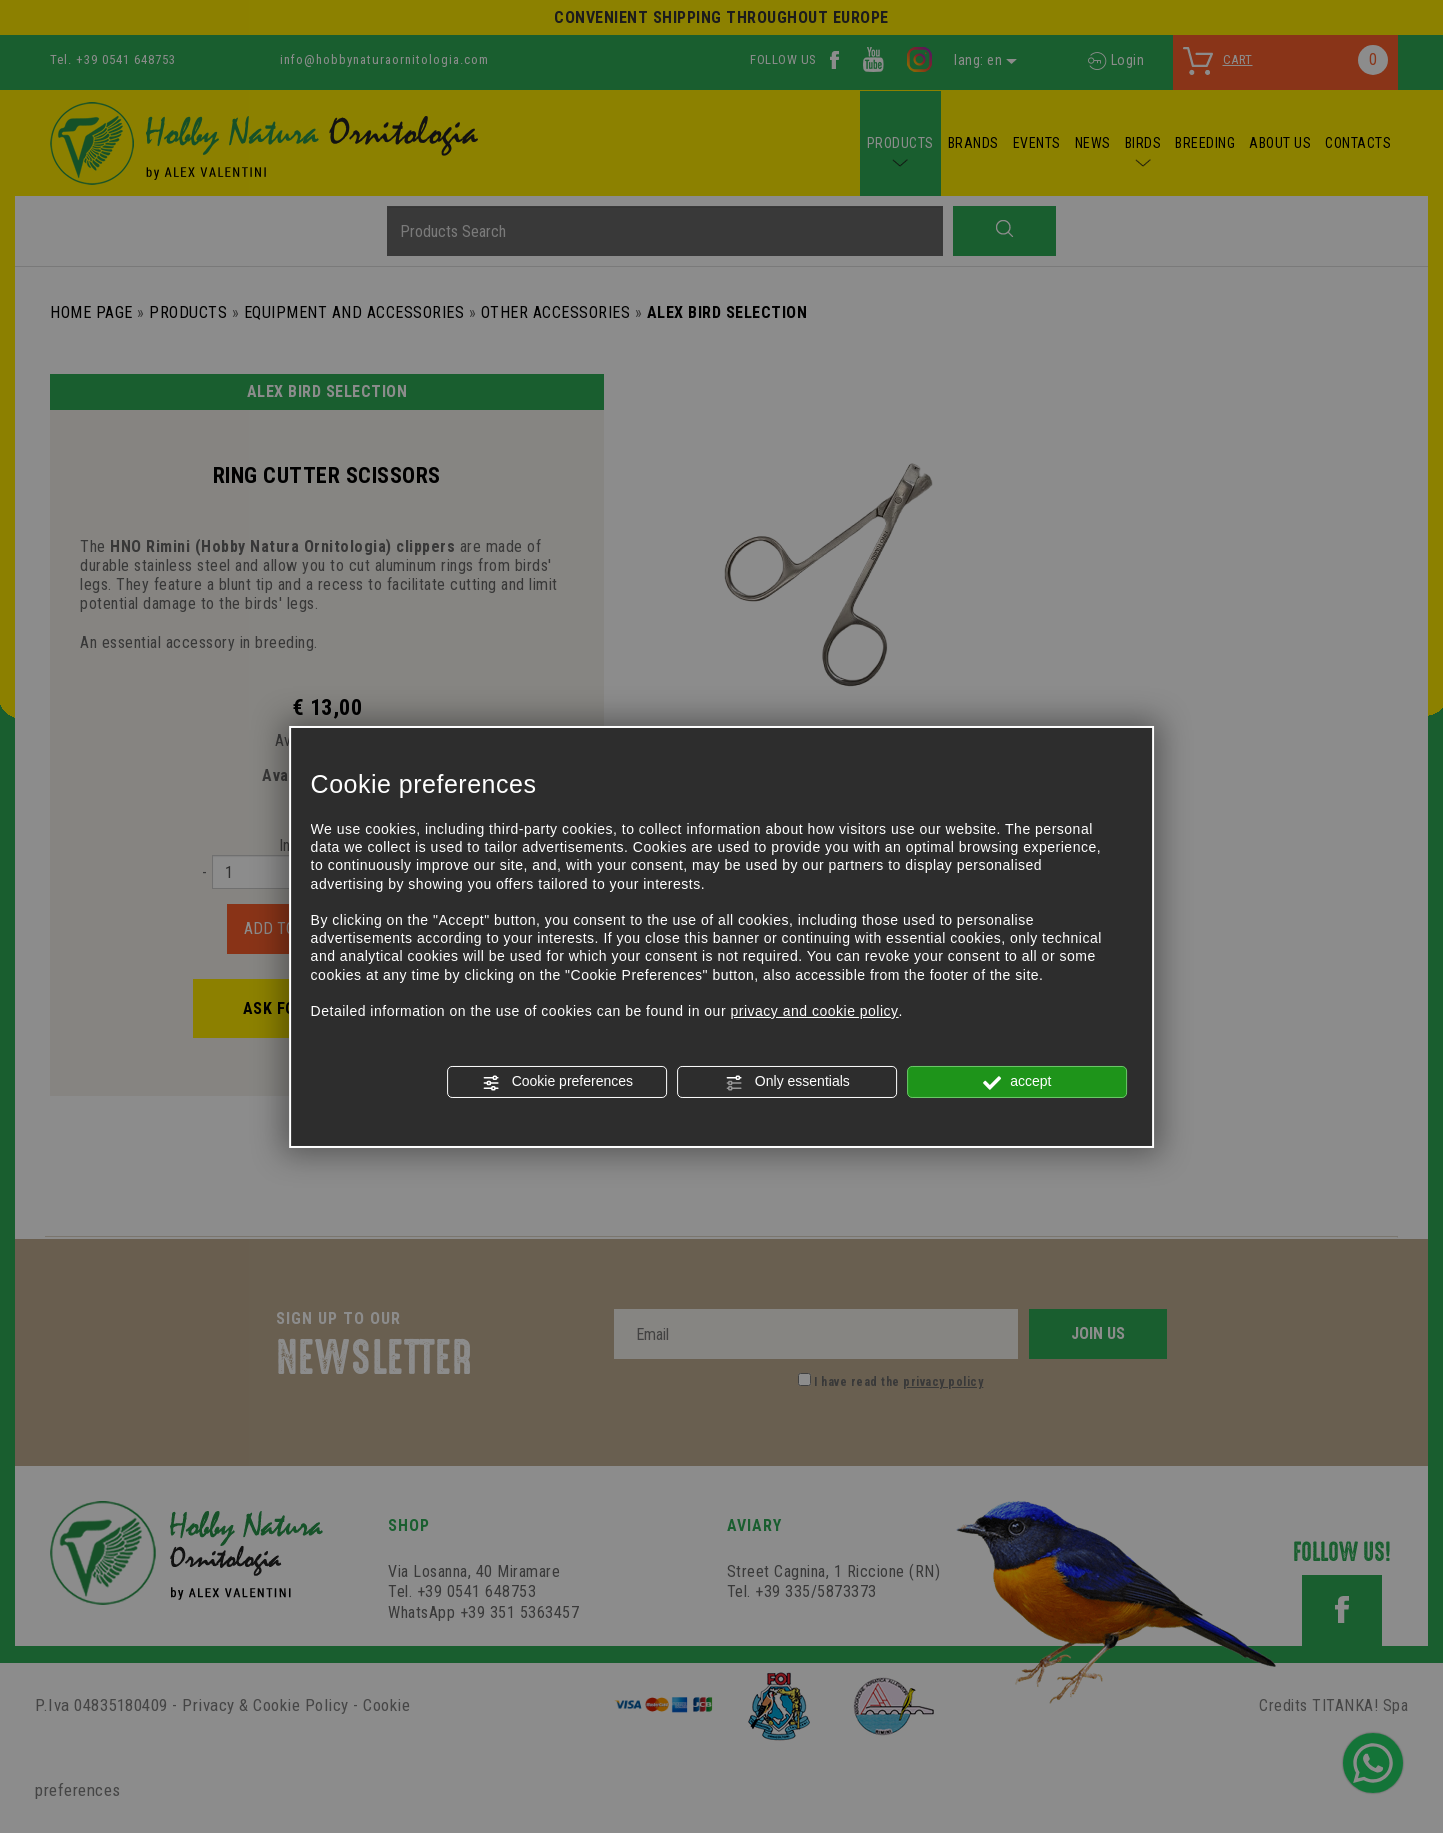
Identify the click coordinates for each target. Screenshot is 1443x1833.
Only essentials (787, 1082)
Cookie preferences (557, 1082)
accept (1017, 1082)
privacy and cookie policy (814, 1011)
